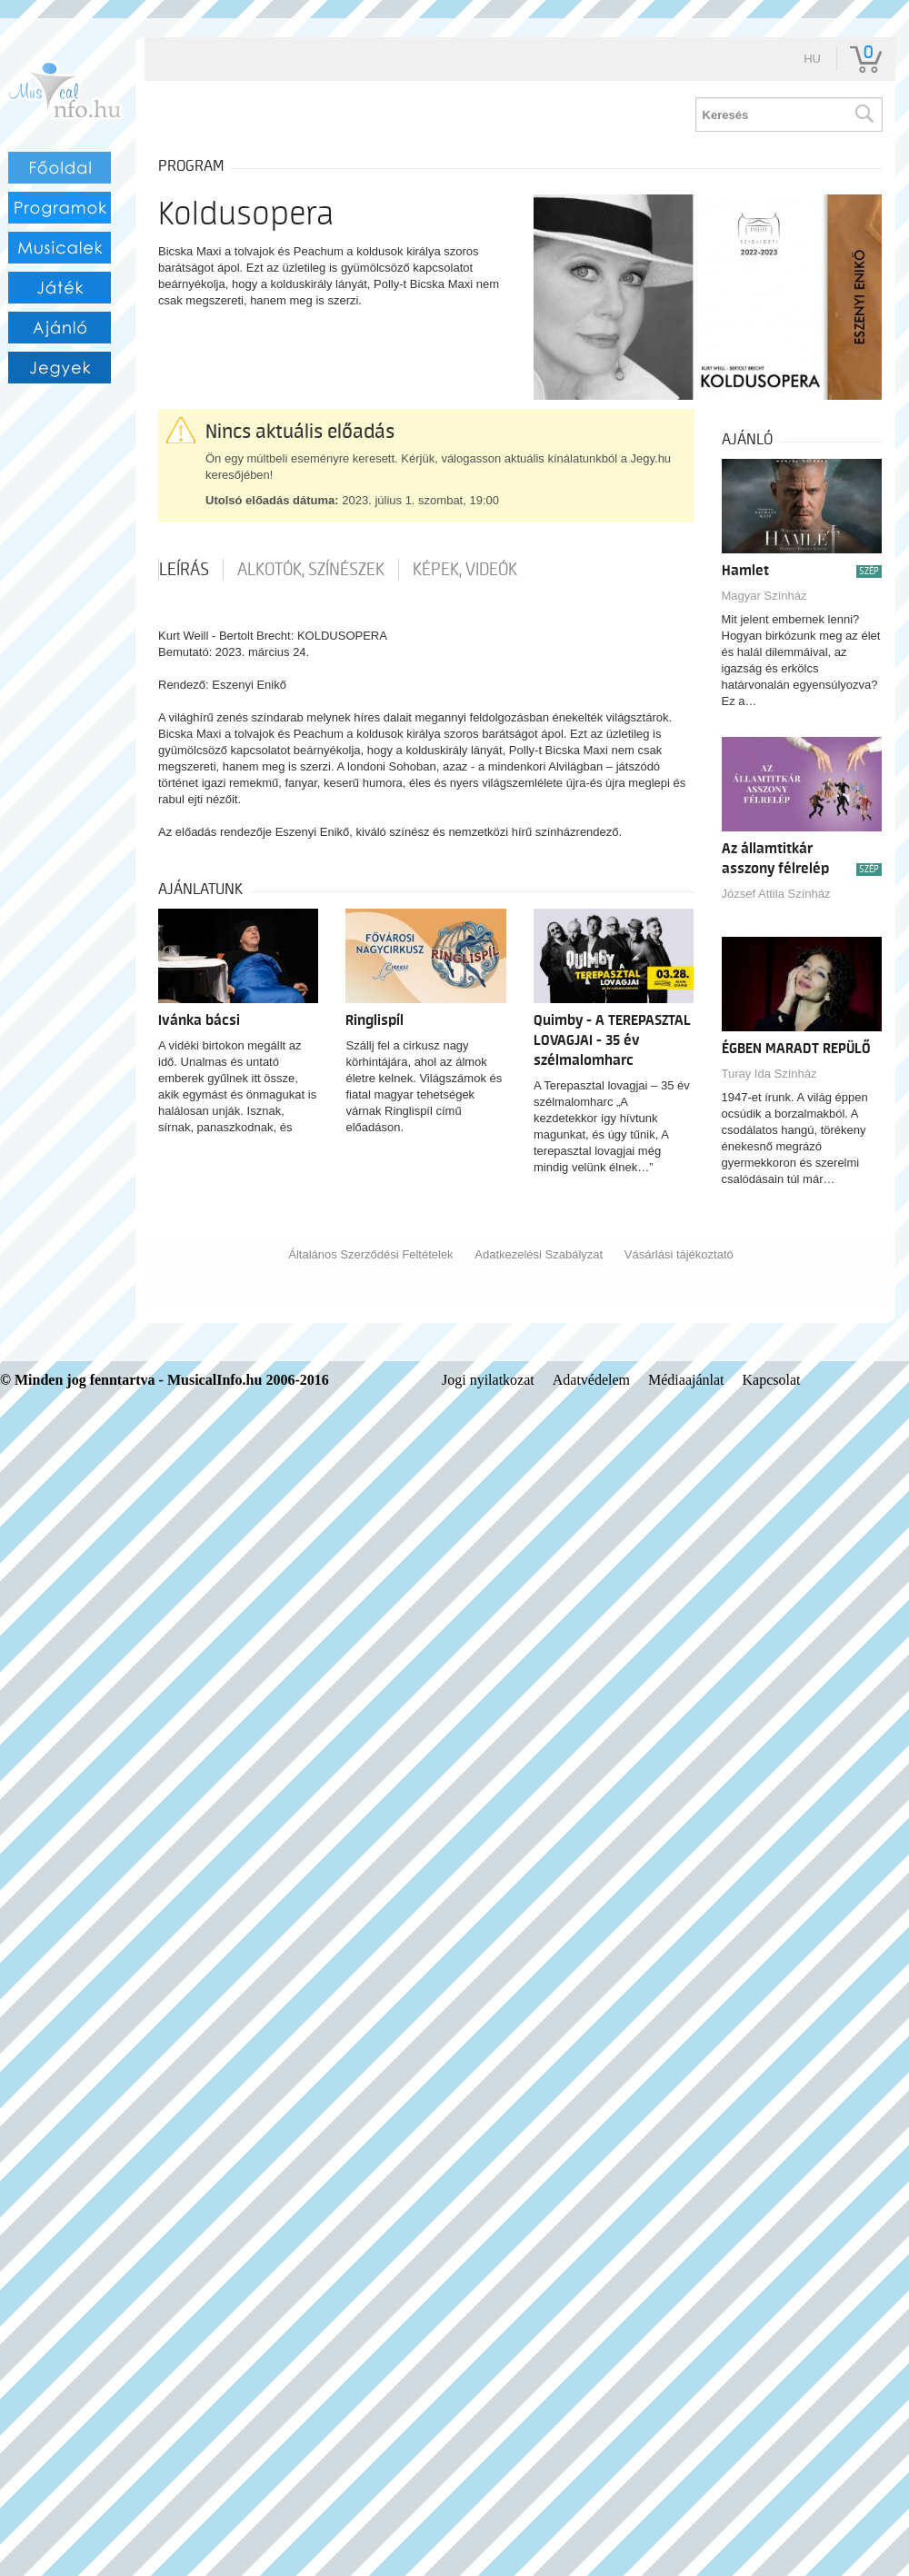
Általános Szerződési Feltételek (370, 1254)
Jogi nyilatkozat (488, 1379)
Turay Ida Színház (769, 1073)
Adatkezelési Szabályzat (538, 1254)
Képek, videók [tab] (465, 570)
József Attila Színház (776, 893)
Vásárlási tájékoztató (679, 1254)
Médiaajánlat (686, 1379)
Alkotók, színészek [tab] (311, 570)
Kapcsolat (772, 1379)
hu (812, 58)
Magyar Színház (764, 595)
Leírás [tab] (184, 570)
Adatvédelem (591, 1379)
